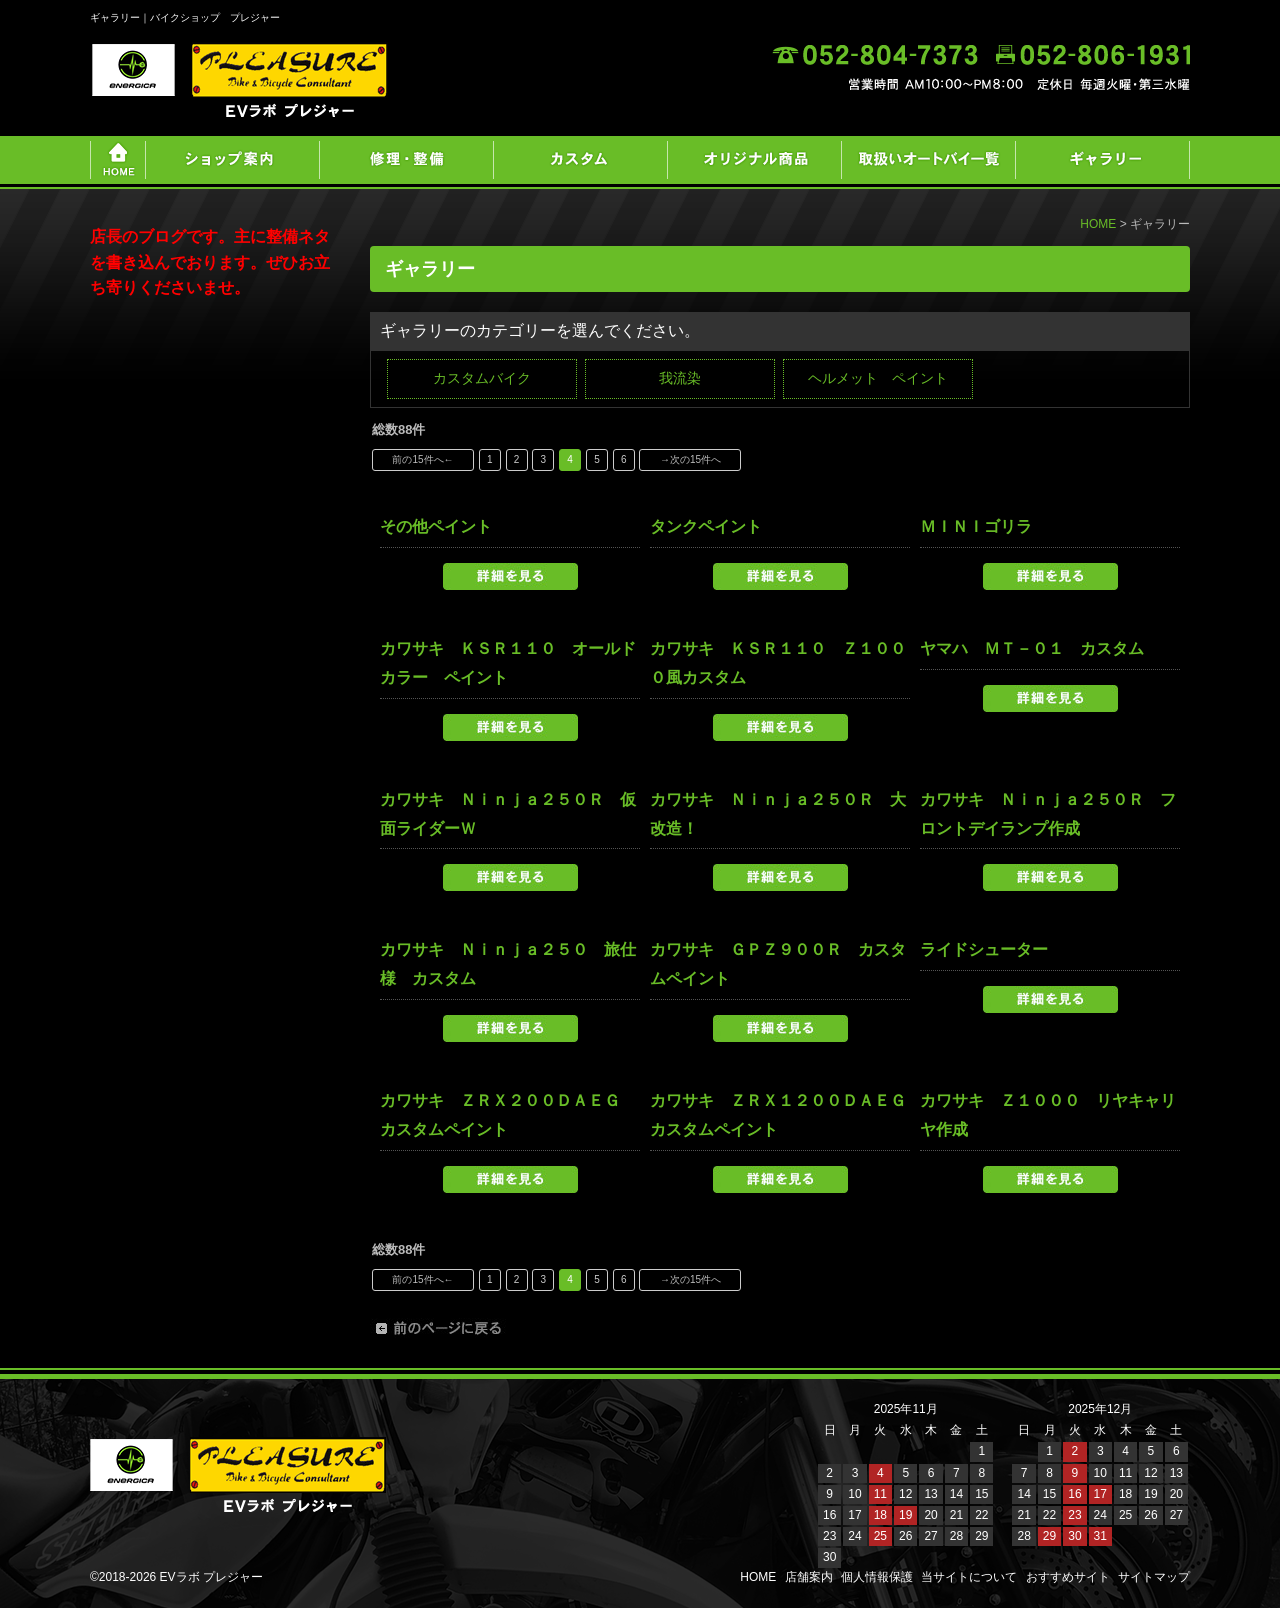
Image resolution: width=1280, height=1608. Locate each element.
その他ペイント (436, 526)
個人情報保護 (877, 1577)
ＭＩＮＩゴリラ (976, 526)
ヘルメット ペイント (878, 378)
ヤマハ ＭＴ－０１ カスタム (1032, 648)
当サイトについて (969, 1577)
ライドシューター (984, 949)
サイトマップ (1154, 1577)
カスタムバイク (482, 378)
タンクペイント (706, 526)
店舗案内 (809, 1577)
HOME (1098, 224)
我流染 (680, 378)
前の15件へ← (422, 459)
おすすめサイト (1068, 1577)
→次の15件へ (690, 459)
